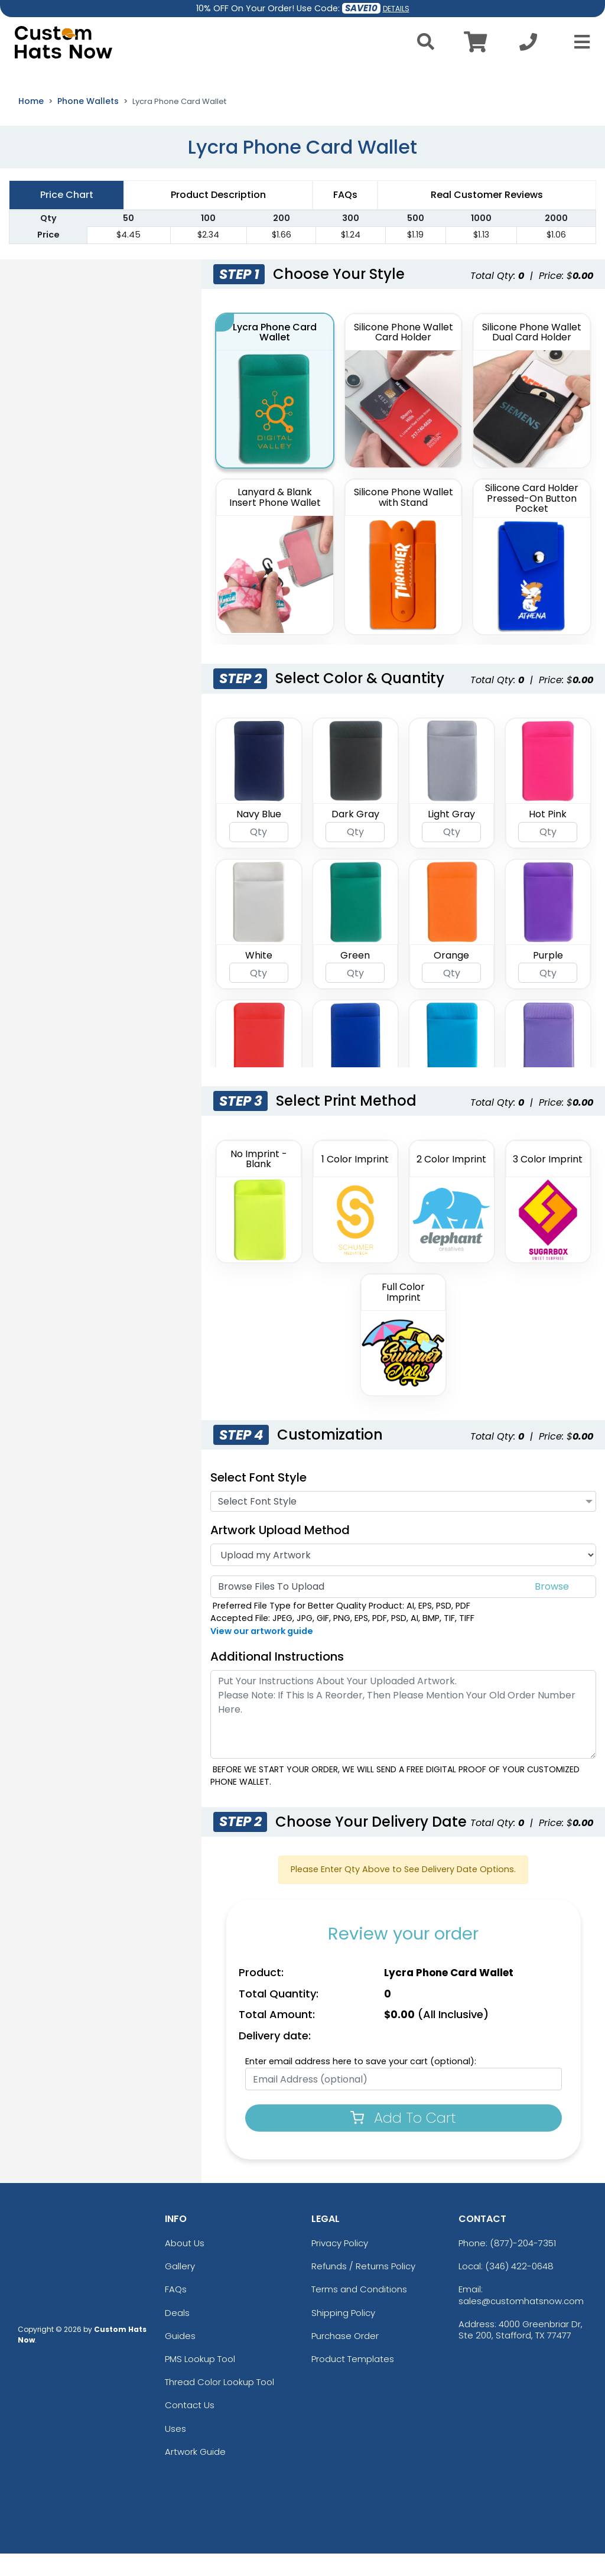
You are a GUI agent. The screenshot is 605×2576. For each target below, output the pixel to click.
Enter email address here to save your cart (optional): (360, 2084)
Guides (180, 2358)
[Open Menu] (578, 42)
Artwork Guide (195, 2474)
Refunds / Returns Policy (363, 2288)
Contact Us (189, 2428)
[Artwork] (403, 1577)
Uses (175, 2451)
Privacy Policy (339, 2265)
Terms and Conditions (359, 2312)
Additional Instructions (277, 1679)
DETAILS (396, 9)
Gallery (180, 2288)
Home (31, 123)
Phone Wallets (88, 123)
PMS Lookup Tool (200, 2381)
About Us (184, 2265)
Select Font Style (258, 1500)
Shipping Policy (343, 2335)
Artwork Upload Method (280, 1552)
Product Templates (352, 2381)
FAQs (176, 2312)
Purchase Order (345, 2358)
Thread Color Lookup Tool (219, 2404)
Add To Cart (403, 2140)
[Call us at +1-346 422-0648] (528, 45)
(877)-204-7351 (523, 2265)
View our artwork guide (261, 1653)
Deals (177, 2335)
